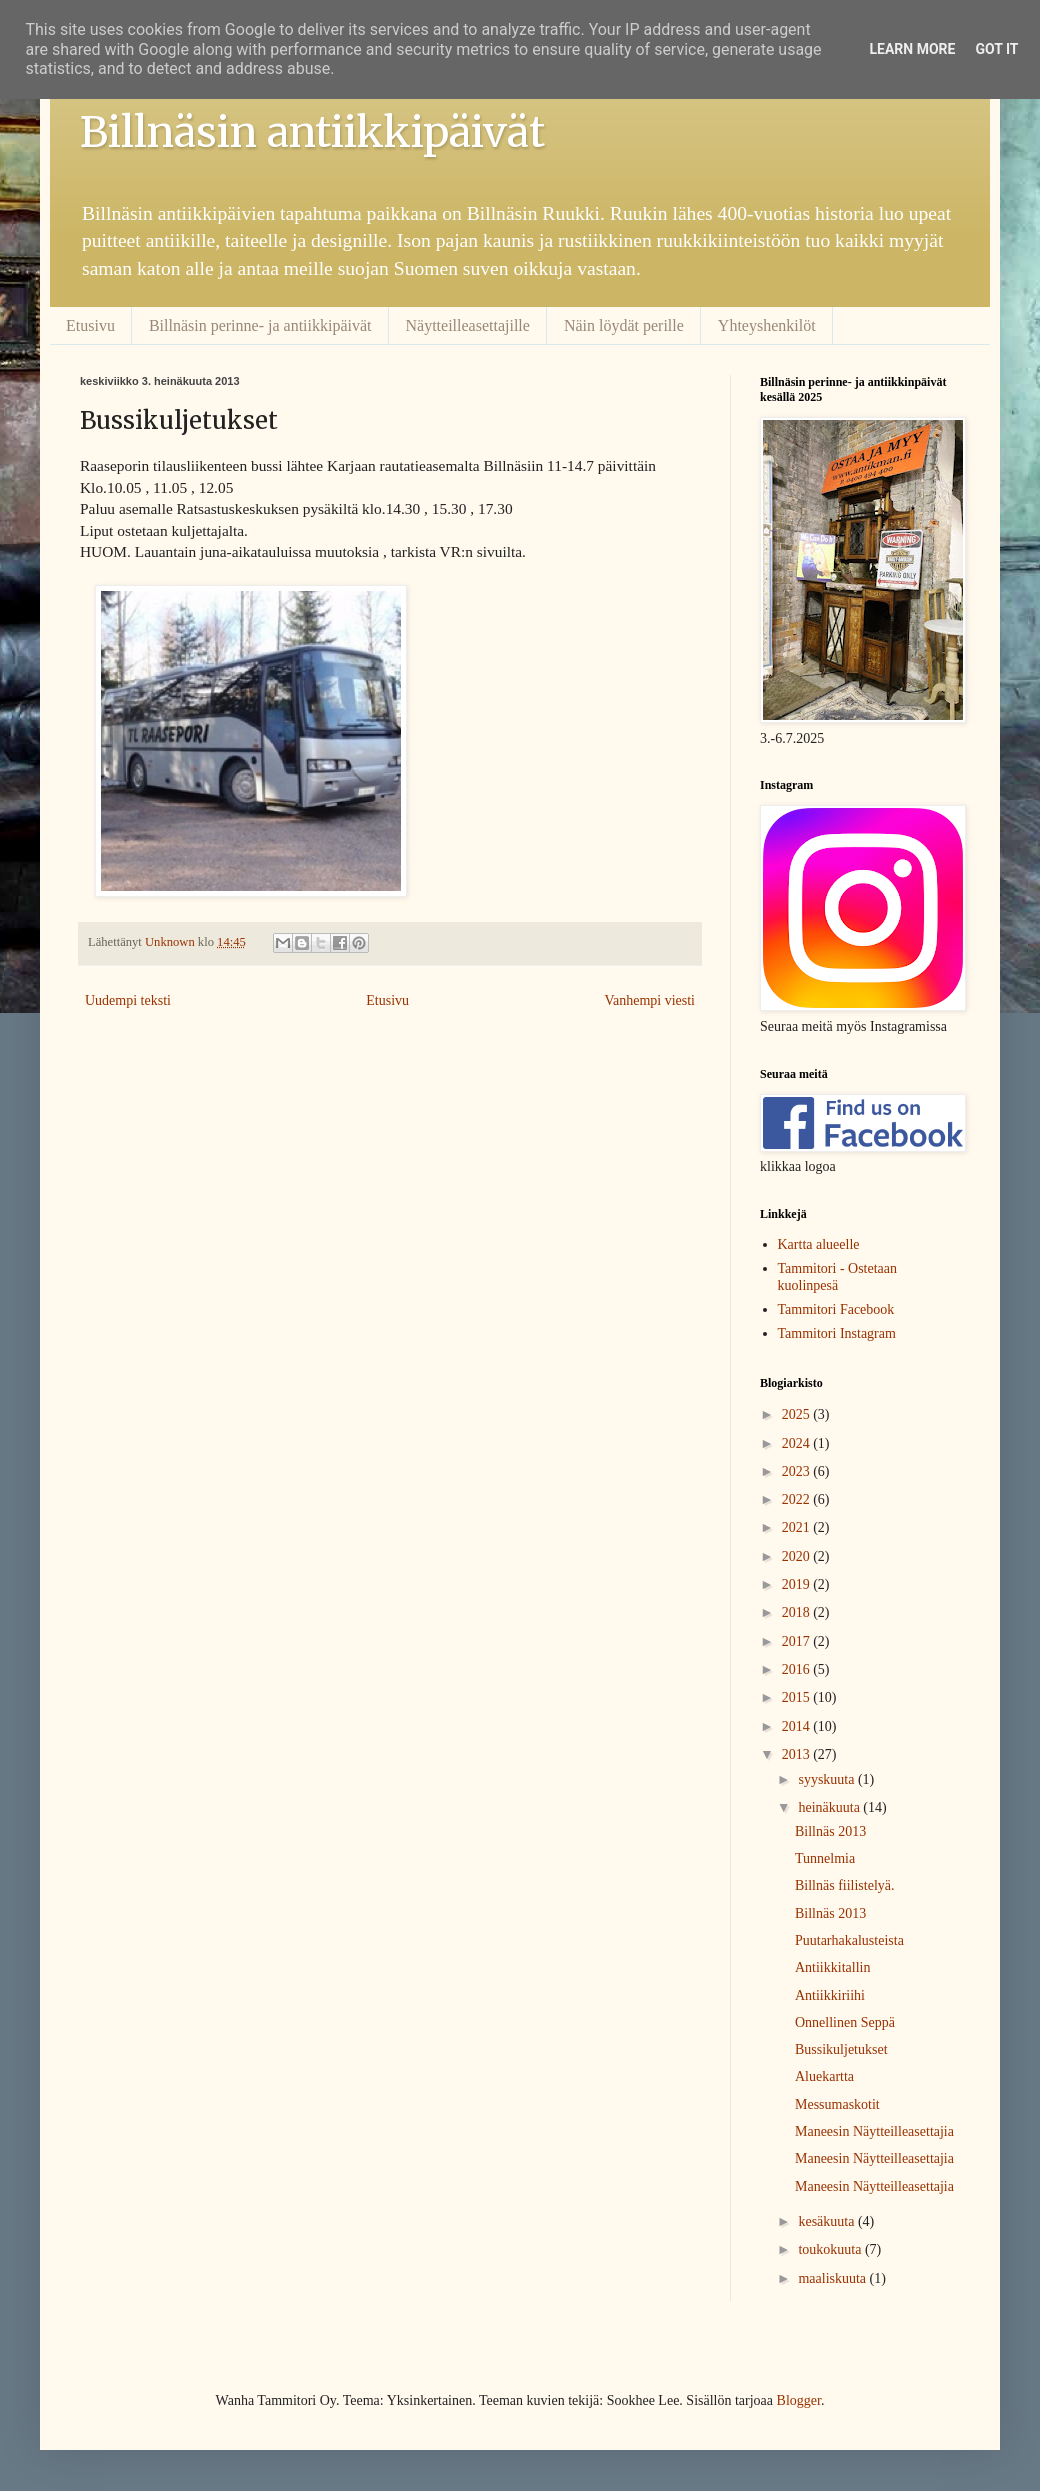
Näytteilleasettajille (468, 325)
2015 (798, 1697)
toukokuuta (831, 2249)
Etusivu (90, 325)
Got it (996, 49)
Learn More (912, 49)
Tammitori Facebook (836, 1309)
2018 (798, 1612)
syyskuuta (828, 1779)
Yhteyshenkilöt (767, 325)
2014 (798, 1726)
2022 (798, 1499)
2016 (798, 1669)
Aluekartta (824, 2076)
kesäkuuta (827, 2221)
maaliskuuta (833, 2278)
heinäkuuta (830, 1807)
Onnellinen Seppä (845, 2022)
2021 (798, 1527)
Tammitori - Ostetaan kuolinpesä (838, 1277)
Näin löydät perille (624, 325)
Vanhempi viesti (649, 1000)
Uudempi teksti (128, 1000)
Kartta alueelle (819, 1244)
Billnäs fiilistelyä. (845, 1885)
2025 (798, 1414)
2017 (798, 1641)
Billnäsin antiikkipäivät (312, 132)
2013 (798, 1754)
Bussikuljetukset (841, 2049)
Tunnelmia (825, 1858)
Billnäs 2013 (830, 1831)
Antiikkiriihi (830, 1995)
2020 (798, 1556)
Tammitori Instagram (837, 1333)
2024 (798, 1443)
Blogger (799, 2400)
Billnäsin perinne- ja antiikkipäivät (260, 325)
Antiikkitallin (832, 1967)
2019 (798, 1584)
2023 (798, 1471)
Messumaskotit (837, 2104)
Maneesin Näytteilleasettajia (874, 2131)
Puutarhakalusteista (849, 1940)
